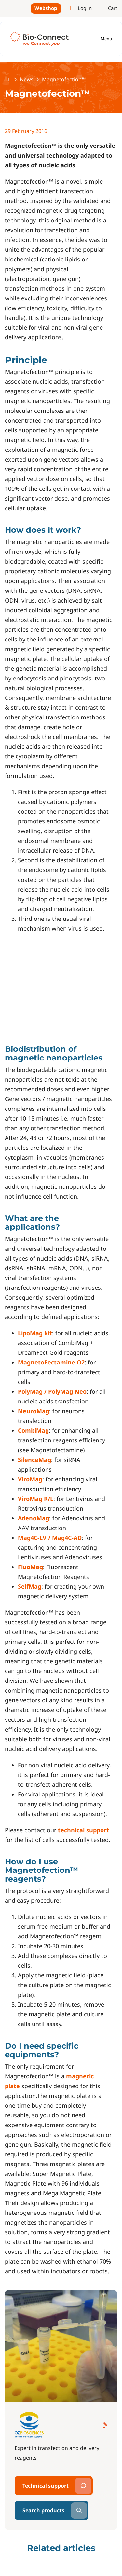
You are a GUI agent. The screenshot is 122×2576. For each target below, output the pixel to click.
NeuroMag (33, 1411)
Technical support (45, 2485)
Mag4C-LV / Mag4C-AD (50, 1538)
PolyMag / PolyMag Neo (52, 1391)
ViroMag (30, 1479)
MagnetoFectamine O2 (51, 1362)
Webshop (45, 8)
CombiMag (33, 1430)
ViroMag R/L (35, 1499)
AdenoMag (33, 1518)
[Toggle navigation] (101, 38)
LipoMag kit (35, 1333)
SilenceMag (34, 1460)
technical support (83, 1830)
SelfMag (29, 1586)
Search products (43, 2510)
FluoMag (30, 1567)
